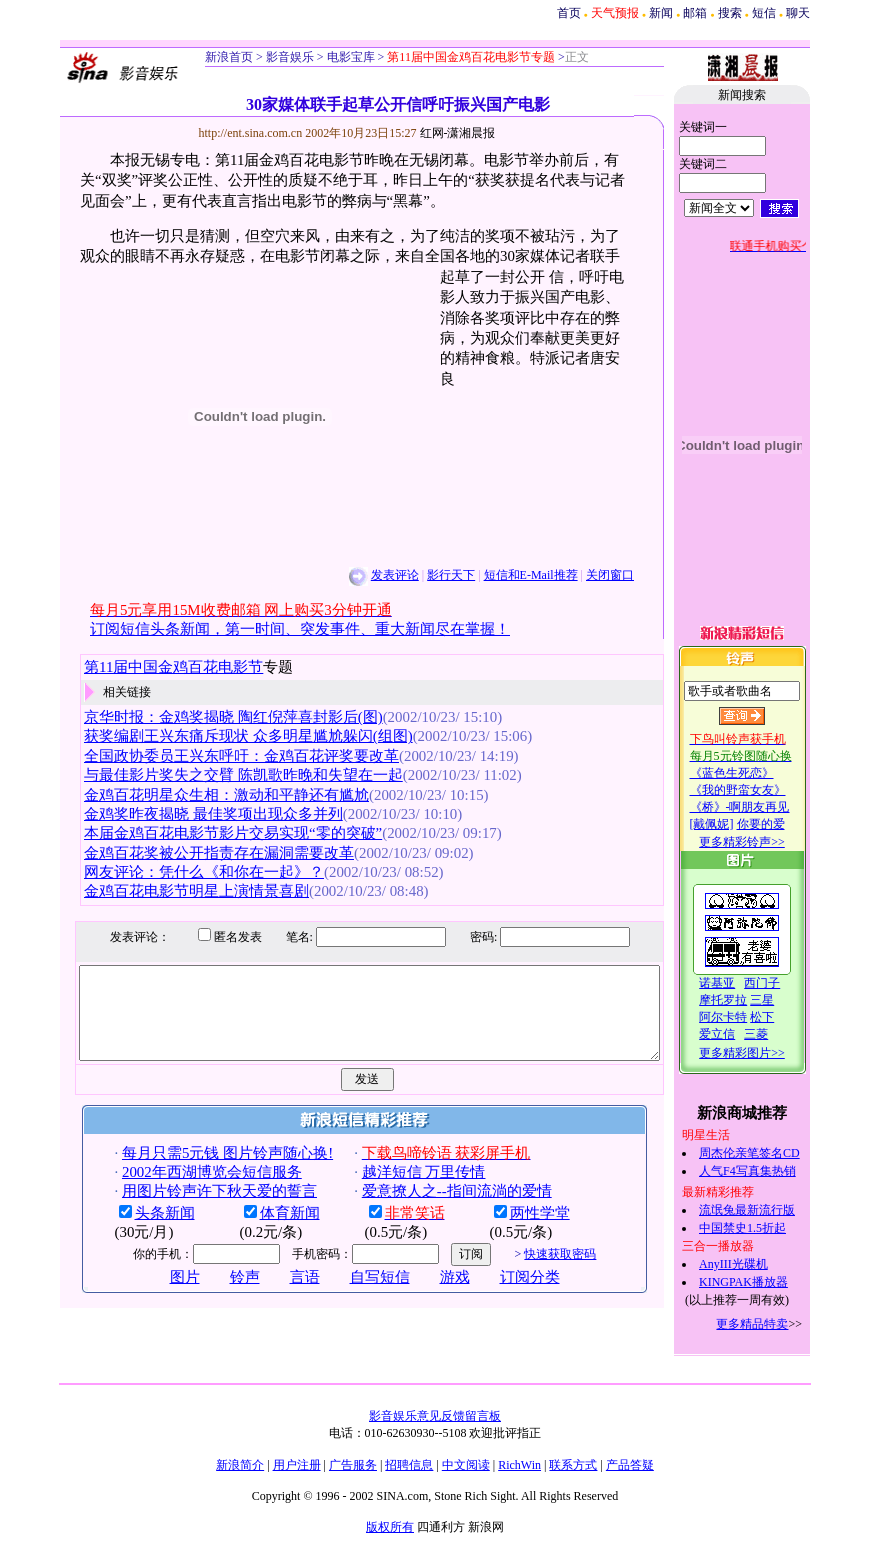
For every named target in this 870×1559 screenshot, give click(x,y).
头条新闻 (143, 1231)
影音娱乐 (290, 57)
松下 (784, 1017)
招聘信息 (409, 1465)
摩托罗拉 (745, 1000)
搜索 (730, 13)
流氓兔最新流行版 (769, 1210)
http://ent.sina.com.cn (230, 133)
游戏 (433, 1295)
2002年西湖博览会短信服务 (190, 1190)
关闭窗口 (589, 575)
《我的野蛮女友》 (759, 790)
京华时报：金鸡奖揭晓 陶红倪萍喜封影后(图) (212, 717)
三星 (784, 1000)
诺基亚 (739, 983)
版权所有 (390, 1527)
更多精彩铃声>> (764, 842)
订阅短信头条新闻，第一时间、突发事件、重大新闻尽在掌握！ (279, 629)
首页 (569, 13)
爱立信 (739, 1034)
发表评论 (373, 575)
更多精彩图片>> (764, 1053)
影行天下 (430, 575)
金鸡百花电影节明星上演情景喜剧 (175, 891)
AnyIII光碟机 (755, 1264)
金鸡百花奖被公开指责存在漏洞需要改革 (198, 853)
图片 (163, 1295)
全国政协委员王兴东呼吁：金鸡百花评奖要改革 (220, 756)
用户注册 (297, 1465)
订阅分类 (508, 1295)
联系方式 (573, 1465)
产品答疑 (630, 1465)
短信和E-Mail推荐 (509, 575)
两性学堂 (518, 1231)
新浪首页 (229, 57)
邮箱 (695, 13)
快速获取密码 (539, 1272)
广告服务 (353, 1465)
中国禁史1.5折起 (764, 1228)
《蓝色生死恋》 (753, 773)
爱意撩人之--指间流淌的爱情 (435, 1209)
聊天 (798, 13)
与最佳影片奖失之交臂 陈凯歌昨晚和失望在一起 (222, 775)
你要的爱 (782, 824)
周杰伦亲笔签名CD (771, 1153)
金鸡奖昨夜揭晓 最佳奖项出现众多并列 (192, 814)
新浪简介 (240, 1465)
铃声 (223, 1295)
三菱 (778, 1034)
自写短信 (358, 1295)
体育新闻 (268, 1231)
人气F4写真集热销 (769, 1171)
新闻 (661, 13)
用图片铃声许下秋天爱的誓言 (197, 1209)
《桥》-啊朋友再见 (761, 807)
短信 (764, 13)
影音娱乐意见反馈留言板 (435, 1416)
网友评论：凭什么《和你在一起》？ (183, 872)
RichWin (519, 1465)
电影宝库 (349, 57)
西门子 (784, 983)
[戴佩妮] (733, 824)
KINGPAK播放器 (765, 1282)
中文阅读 (466, 1465)
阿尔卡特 (745, 1017)
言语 (283, 1295)
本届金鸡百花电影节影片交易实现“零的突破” (212, 833)
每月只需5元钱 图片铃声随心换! (205, 1171)
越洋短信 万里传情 (402, 1190)
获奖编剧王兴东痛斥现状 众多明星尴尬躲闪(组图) (227, 736)
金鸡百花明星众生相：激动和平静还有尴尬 (205, 795)
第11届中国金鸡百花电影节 (152, 667)
